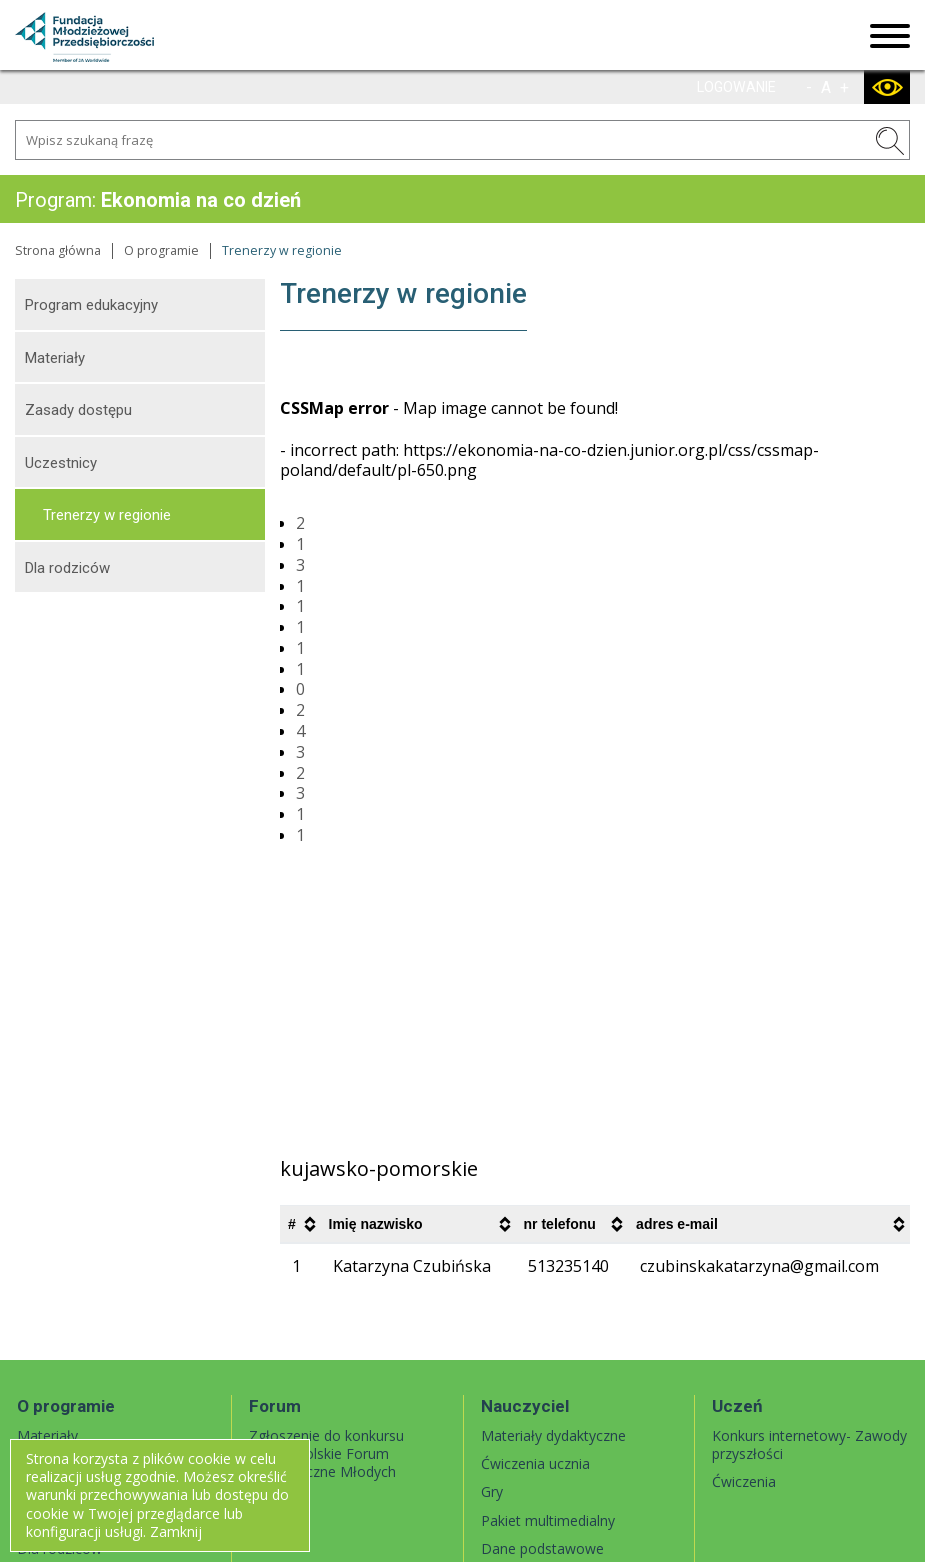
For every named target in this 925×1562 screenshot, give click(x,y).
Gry (492, 1491)
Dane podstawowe (542, 1548)
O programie (161, 250)
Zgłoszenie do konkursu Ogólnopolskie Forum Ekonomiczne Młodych (326, 1453)
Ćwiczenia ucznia (535, 1463)
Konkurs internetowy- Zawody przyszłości (809, 1444)
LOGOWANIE (736, 87)
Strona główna (58, 250)
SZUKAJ (890, 141)
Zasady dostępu (78, 410)
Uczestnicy (61, 463)
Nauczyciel (525, 1406)
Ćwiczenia (744, 1481)
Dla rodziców (67, 568)
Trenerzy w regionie (107, 515)
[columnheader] (300, 1225)
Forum (275, 1406)
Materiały (55, 358)
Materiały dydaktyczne (553, 1435)
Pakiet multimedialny (548, 1520)
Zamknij (176, 1531)
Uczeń (737, 1406)
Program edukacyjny (91, 305)
